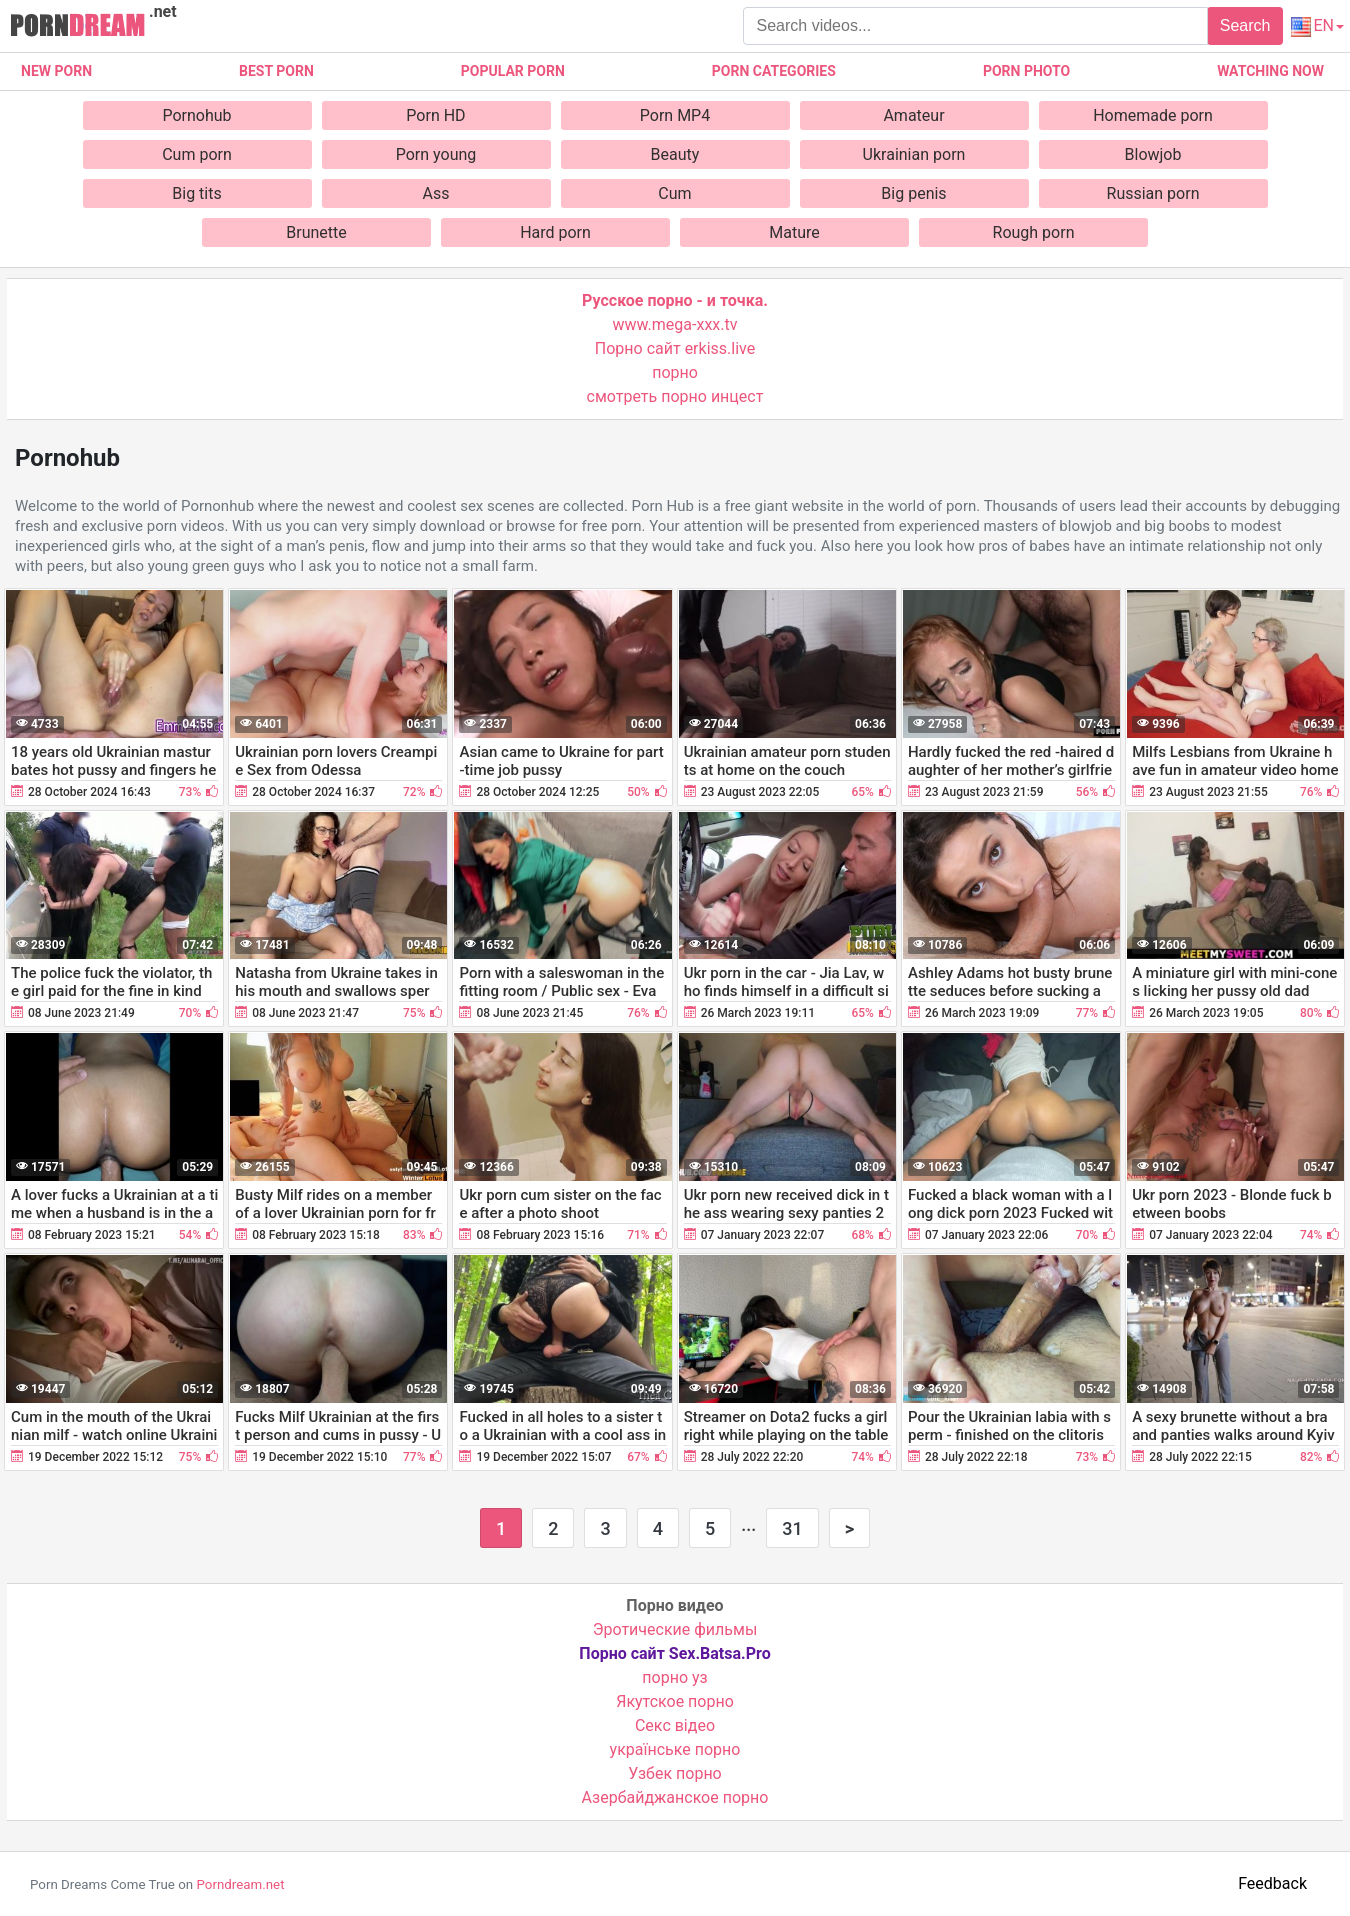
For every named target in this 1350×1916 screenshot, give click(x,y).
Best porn (276, 71)
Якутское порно (675, 1701)
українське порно (675, 1749)
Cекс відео (675, 1725)
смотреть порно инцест (675, 396)
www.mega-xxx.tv (675, 324)
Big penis (913, 193)
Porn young (436, 154)
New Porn (56, 71)
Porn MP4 (675, 115)
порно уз (674, 1677)
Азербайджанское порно (675, 1797)
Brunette (316, 232)
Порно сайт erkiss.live (675, 348)
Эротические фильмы (675, 1629)
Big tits (196, 193)
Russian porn (1153, 193)
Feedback (1272, 1883)
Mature (794, 232)
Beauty (675, 154)
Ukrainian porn (914, 154)
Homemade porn (1153, 115)
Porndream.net (240, 1884)
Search (1245, 25)
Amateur (913, 115)
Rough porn (1034, 232)
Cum (674, 193)
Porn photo (1026, 71)
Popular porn (513, 71)
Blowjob (1153, 154)
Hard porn (555, 232)
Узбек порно (675, 1773)
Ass (436, 193)
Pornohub (196, 115)
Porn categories (774, 71)
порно (675, 372)
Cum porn (197, 154)
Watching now (1270, 71)
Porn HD (435, 115)
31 (792, 1528)
